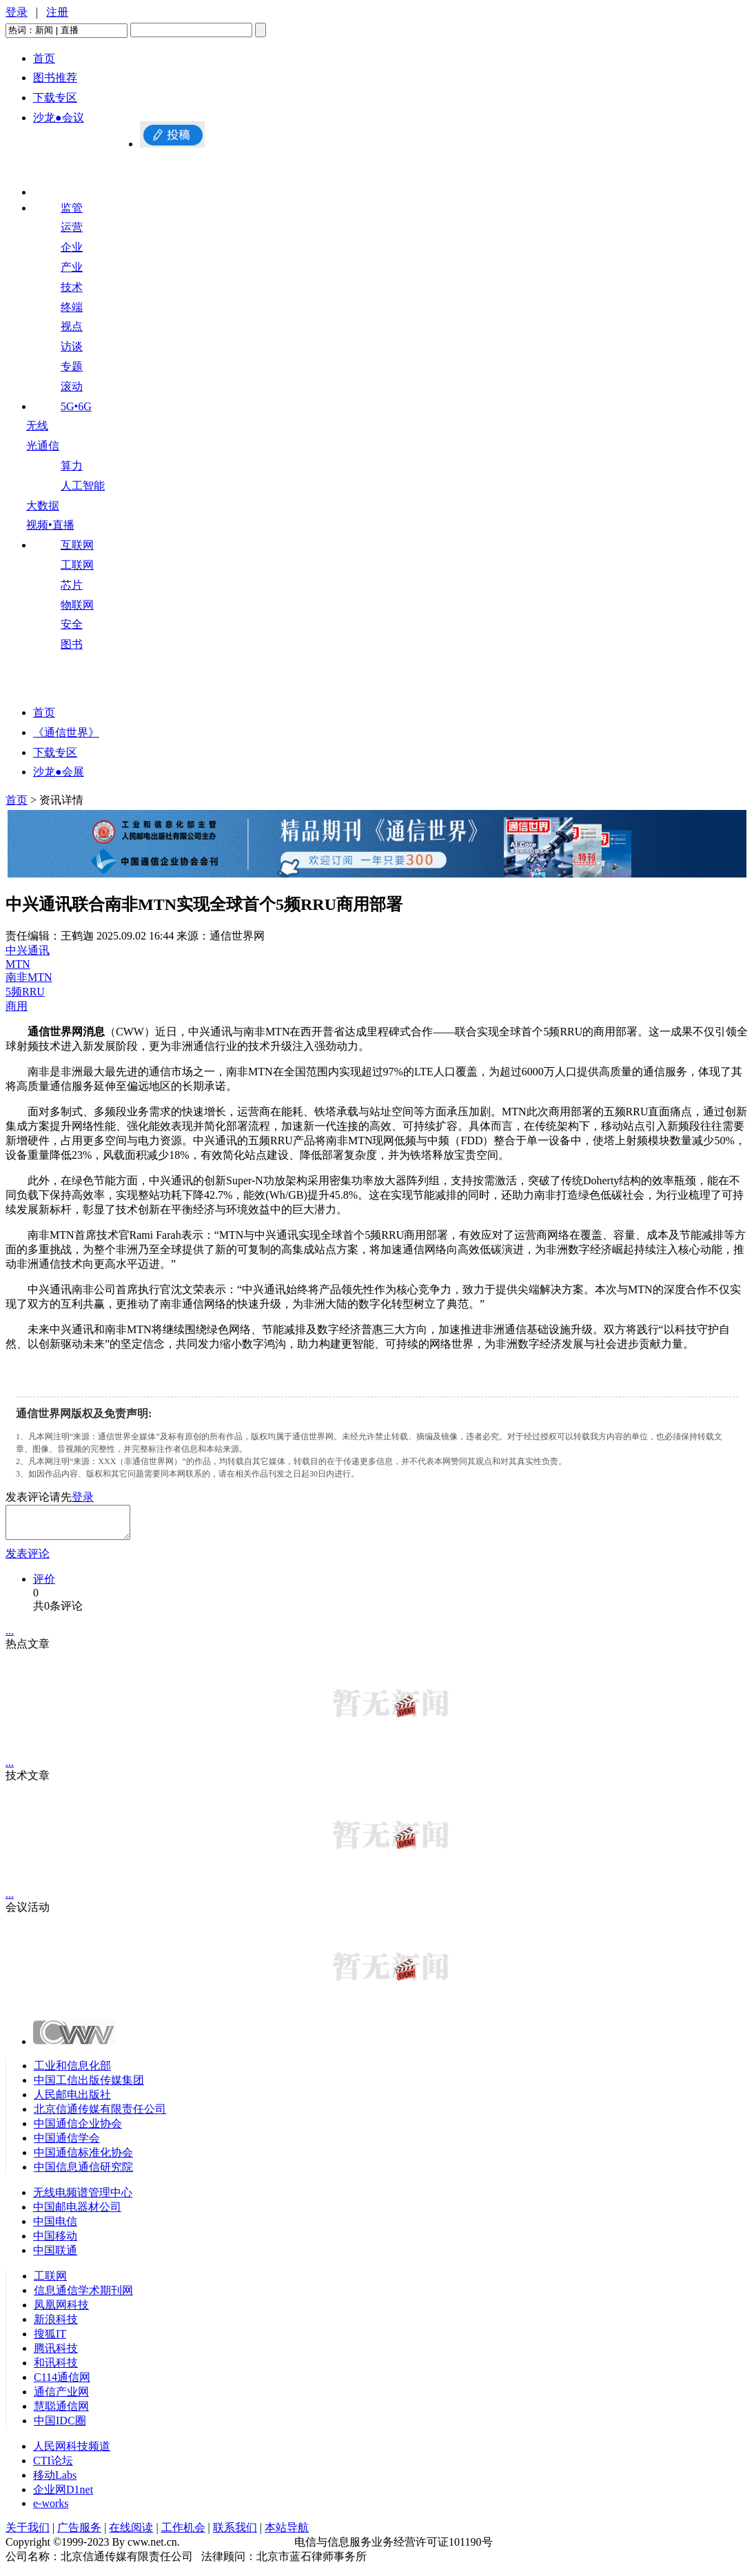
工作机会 (183, 2533)
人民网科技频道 (71, 2452)
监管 (72, 208)
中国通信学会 (67, 2144)
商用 (17, 1006)
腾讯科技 (56, 2354)
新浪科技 (56, 2325)
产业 (72, 267)
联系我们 (235, 2533)
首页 (44, 58)
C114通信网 (62, 2383)
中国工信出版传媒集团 (89, 2086)
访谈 (72, 346)
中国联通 (55, 2256)
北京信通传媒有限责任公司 (100, 2115)
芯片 (72, 585)
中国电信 (55, 2227)
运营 (72, 227)
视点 (72, 326)
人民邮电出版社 (72, 2101)
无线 (37, 426)
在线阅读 (131, 2533)
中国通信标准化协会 (83, 2158)
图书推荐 (55, 77)
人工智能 (83, 485)
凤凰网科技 (61, 2311)
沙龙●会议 (58, 117)
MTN (18, 964)
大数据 (42, 505)
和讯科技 (56, 2369)
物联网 (77, 605)
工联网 (77, 565)
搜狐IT (50, 2340)
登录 (17, 12)
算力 (72, 465)
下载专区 (55, 97)
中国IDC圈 (60, 2427)
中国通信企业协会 (78, 2130)
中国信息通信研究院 (83, 2173)
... (10, 1637)
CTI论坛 (53, 2467)
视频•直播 (50, 525)
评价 (44, 1585)
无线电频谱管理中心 (82, 2198)
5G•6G (76, 406)
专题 (72, 366)
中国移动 (55, 2242)
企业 (72, 247)
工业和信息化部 (72, 2072)
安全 (72, 624)
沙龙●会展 (58, 772)
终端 (72, 307)
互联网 (77, 545)
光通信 (42, 446)
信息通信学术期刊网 (83, 2296)
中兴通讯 (28, 950)
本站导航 (287, 2533)
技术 (72, 287)
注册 (57, 12)
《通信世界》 (66, 732)
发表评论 (28, 1559)
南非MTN (29, 977)
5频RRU (25, 991)
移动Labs (55, 2481)
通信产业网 (61, 2398)
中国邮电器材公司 (77, 2213)
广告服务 (79, 2533)
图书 (72, 644)
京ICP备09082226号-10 (237, 2548)
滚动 (72, 386)
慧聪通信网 (61, 2412)
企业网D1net (63, 2496)
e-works (51, 2509)
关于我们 (28, 2533)
